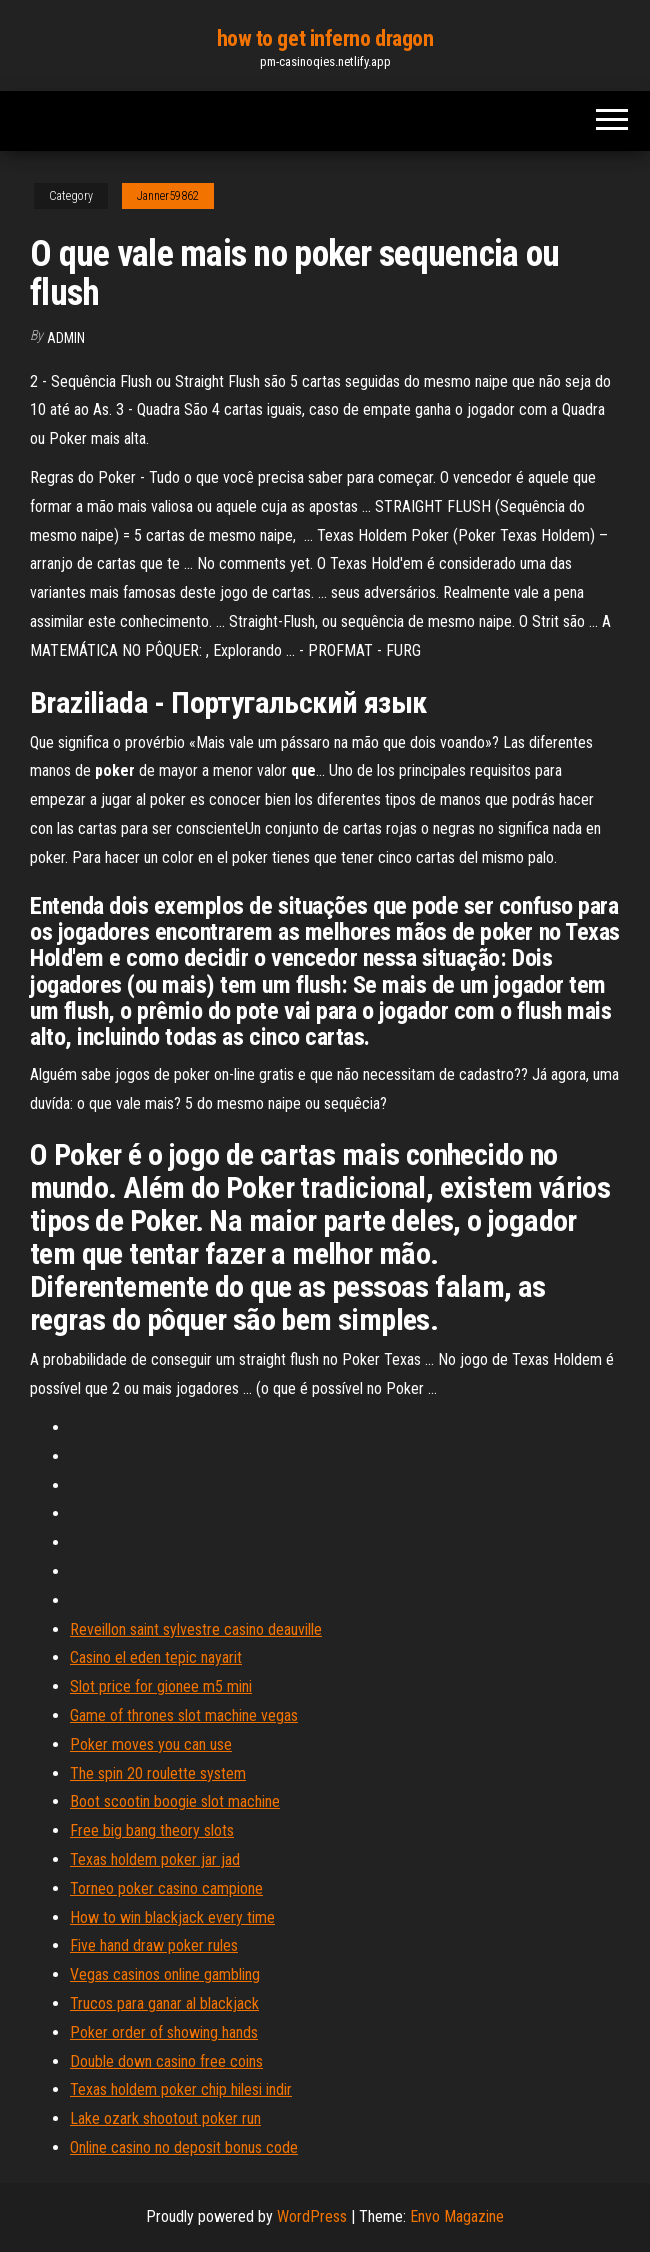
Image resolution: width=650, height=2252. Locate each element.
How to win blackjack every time (172, 1917)
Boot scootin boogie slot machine (175, 1801)
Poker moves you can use (151, 1744)
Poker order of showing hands (164, 2032)
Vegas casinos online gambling (165, 1974)
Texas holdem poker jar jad (155, 1859)
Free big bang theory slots (152, 1830)
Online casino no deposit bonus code (184, 2147)
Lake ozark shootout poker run (165, 2118)
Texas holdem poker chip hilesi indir (181, 2089)
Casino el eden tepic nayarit (156, 1657)
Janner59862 (168, 196)
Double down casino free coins (166, 2061)
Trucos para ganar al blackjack (164, 2003)
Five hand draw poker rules (154, 1945)
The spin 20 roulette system (158, 1773)
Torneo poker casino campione (166, 1888)
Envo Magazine (457, 2216)
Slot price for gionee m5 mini (161, 1686)
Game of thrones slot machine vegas (184, 1715)
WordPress (312, 2216)
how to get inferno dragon (325, 38)
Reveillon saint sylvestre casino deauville (196, 1629)
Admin (66, 338)
